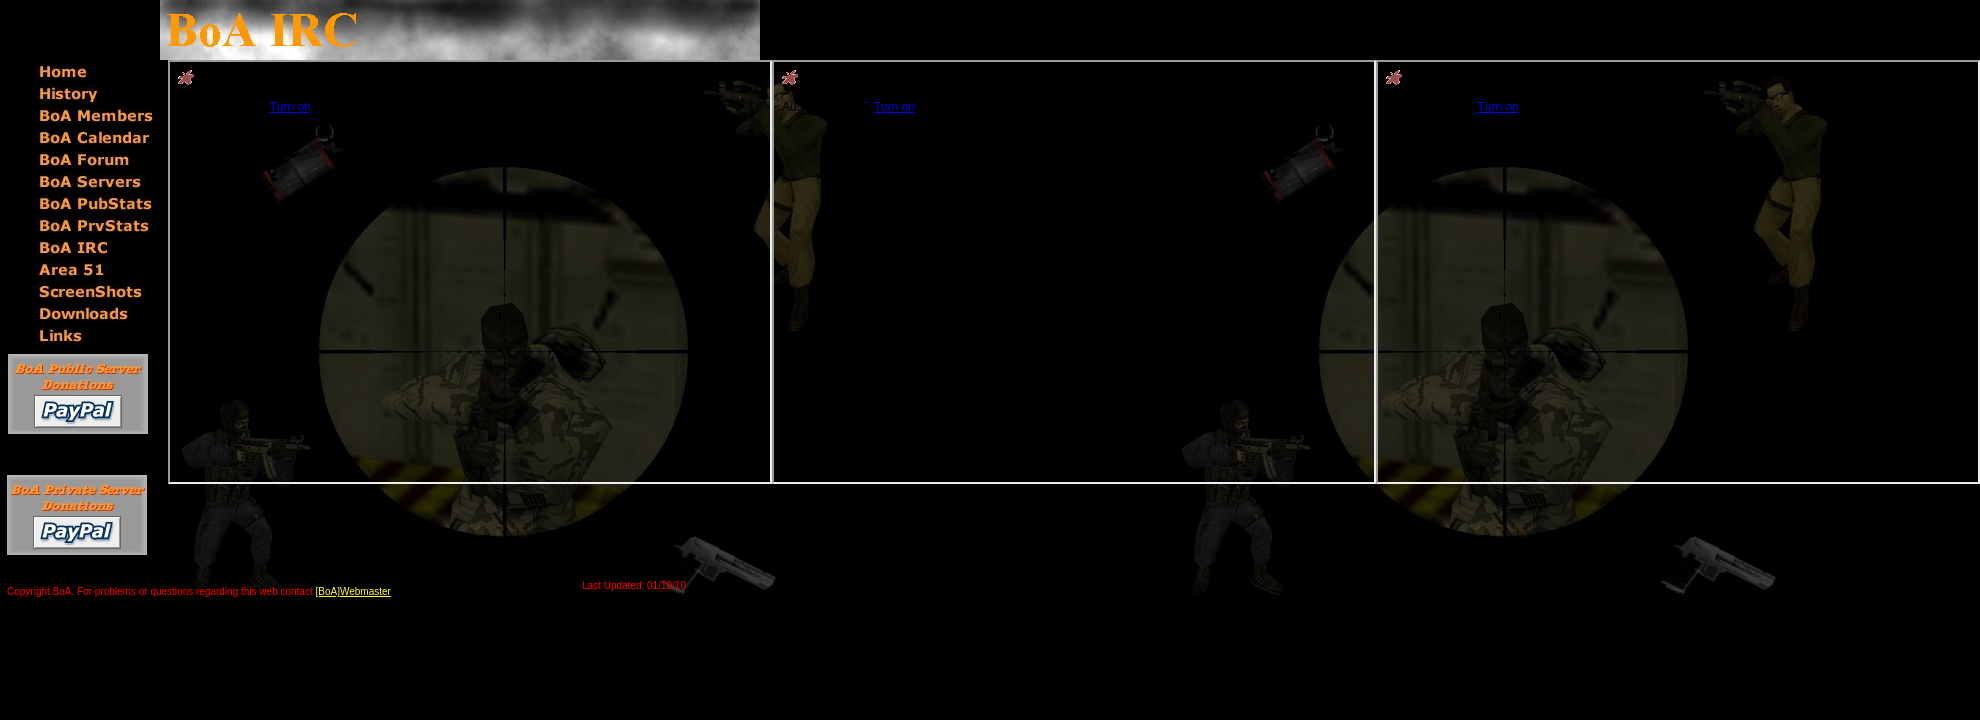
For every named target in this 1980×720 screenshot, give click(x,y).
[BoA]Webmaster (353, 591)
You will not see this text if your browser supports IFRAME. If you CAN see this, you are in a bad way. (470, 272)
